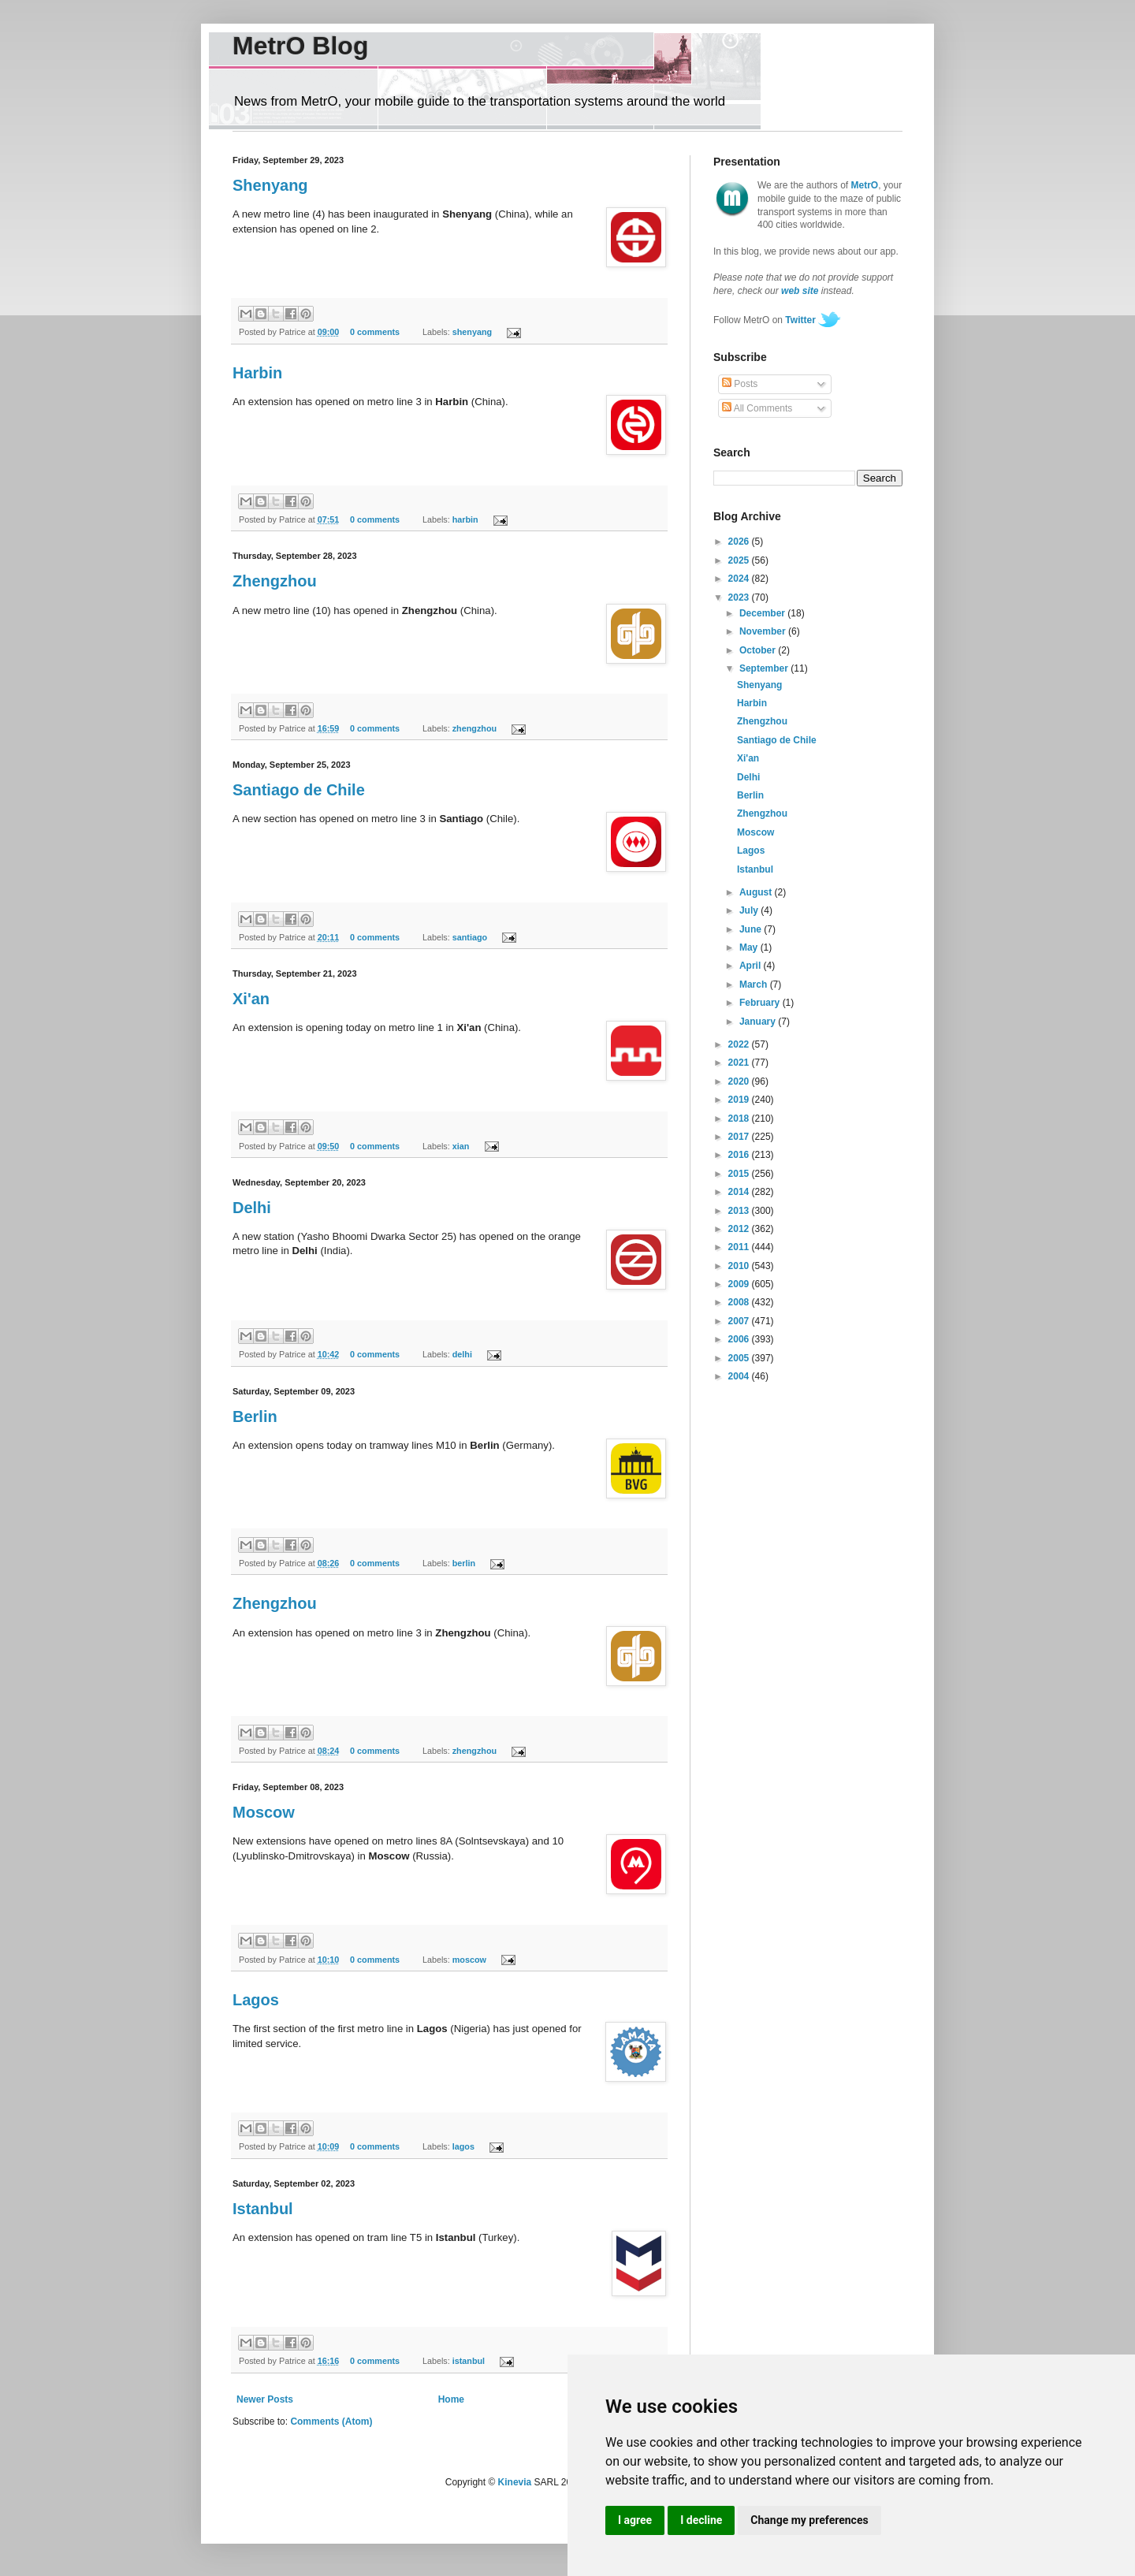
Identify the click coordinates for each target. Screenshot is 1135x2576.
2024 (740, 578)
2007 (740, 1321)
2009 (740, 1284)
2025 (740, 560)
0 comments (375, 332)
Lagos (256, 1999)
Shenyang (270, 185)
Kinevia (515, 2482)
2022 (740, 1044)
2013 (740, 1210)
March (754, 984)
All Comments (757, 408)
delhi (462, 1354)
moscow (469, 1959)
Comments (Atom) (331, 2421)
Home (451, 2399)
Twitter (800, 320)
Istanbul (263, 2208)
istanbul (468, 2361)
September (765, 668)
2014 (740, 1191)
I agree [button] (635, 2520)
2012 (740, 1228)
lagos (463, 2146)
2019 (740, 1099)
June (751, 929)
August (757, 892)
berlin (463, 1563)
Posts (739, 383)
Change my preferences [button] (809, 2520)
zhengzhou (474, 728)
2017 (740, 1136)
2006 (740, 1339)
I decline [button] (701, 2520)
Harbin (257, 373)
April (751, 965)
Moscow (264, 1812)
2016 (740, 1154)
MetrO (865, 185)
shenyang (472, 332)
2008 (740, 1302)
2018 (740, 1118)
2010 (740, 1265)
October (758, 650)
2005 (740, 1358)
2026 (740, 541)
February (761, 1002)
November (763, 631)
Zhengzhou (275, 581)
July (750, 910)
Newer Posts (264, 2399)
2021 (740, 1062)
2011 (740, 1247)
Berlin (255, 1416)
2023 (740, 597)
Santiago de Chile (299, 789)
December (763, 613)
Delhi (252, 1207)
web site (799, 290)
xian (461, 1146)
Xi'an (251, 998)
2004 (740, 1376)
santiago (469, 937)
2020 (740, 1081)
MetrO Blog (300, 46)
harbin (465, 519)
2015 (740, 1173)
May (750, 947)
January (758, 1021)
